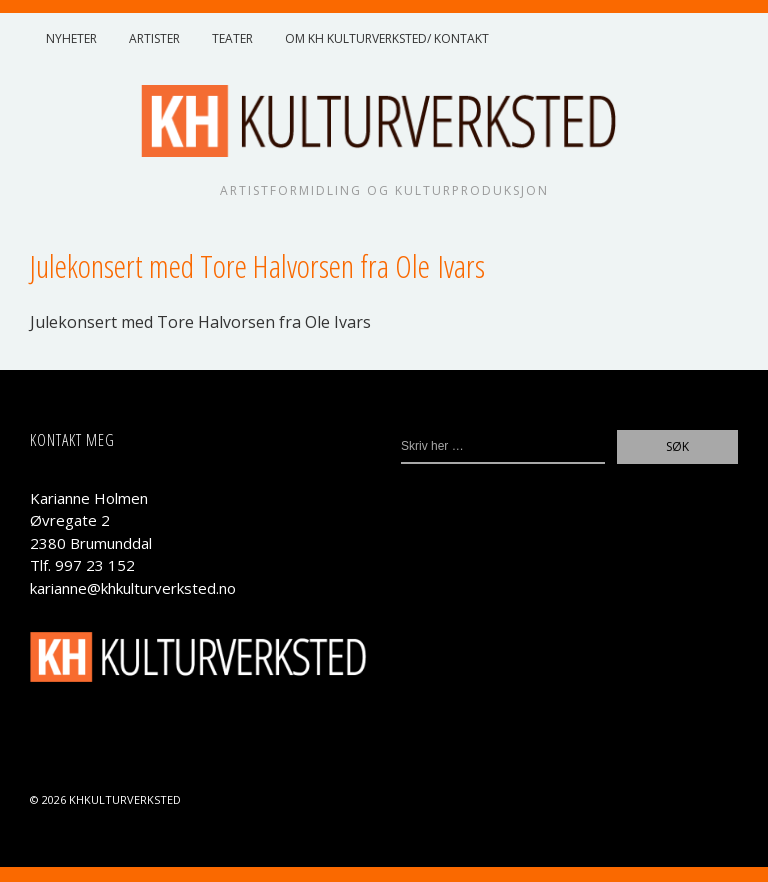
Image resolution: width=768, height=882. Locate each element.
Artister (154, 38)
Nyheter (71, 38)
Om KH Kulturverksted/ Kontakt (387, 38)
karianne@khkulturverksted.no (133, 588)
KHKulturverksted (125, 799)
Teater (232, 38)
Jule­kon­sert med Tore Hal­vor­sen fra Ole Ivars (200, 322)
